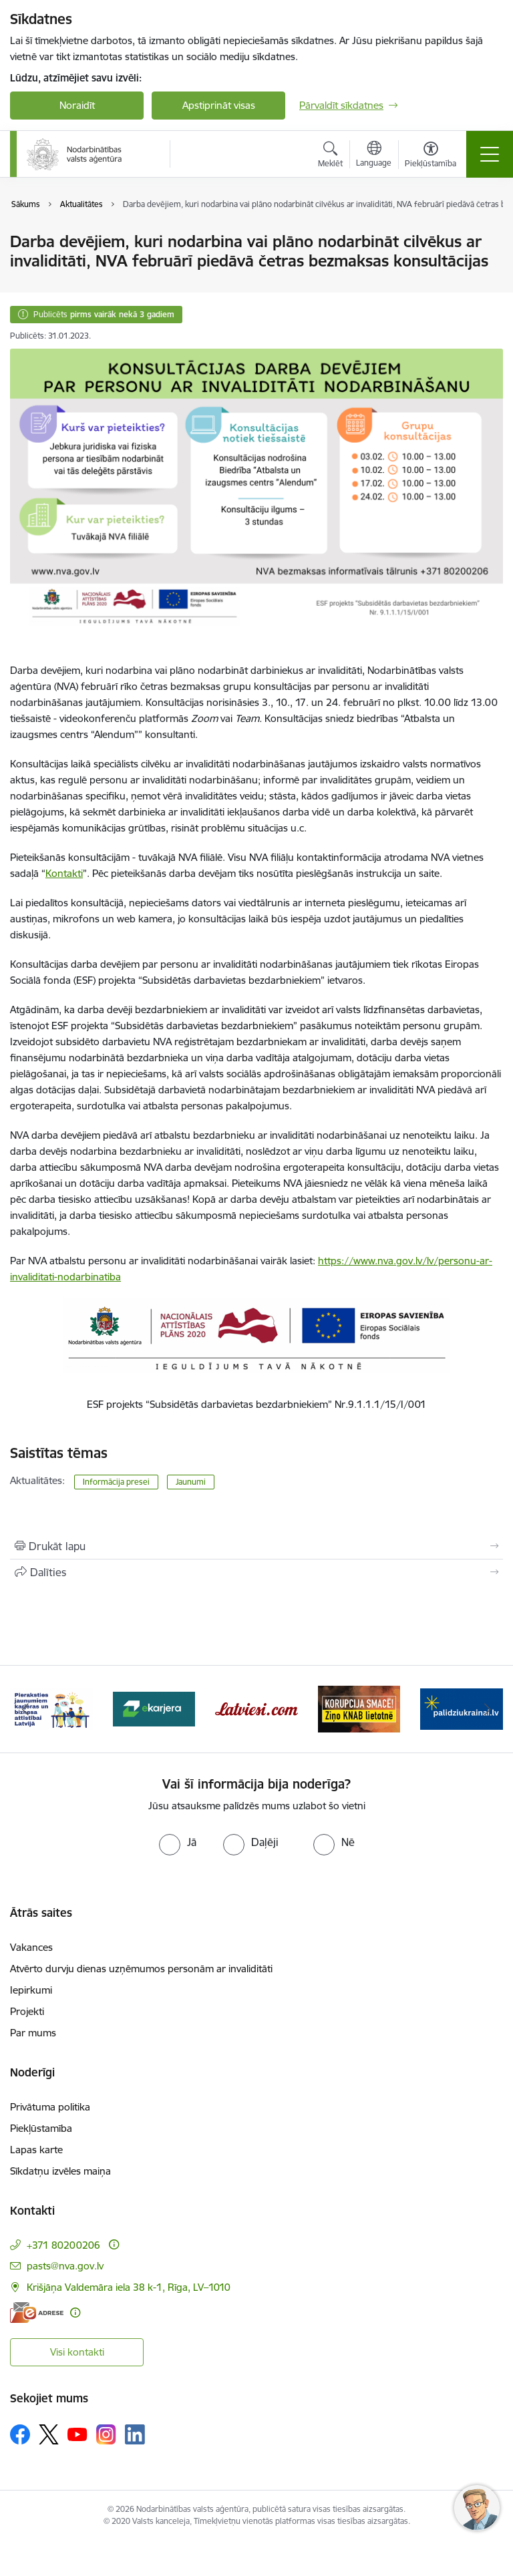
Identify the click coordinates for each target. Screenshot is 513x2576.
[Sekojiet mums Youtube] (77, 2434)
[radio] (177, 1842)
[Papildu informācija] (114, 2244)
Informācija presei (116, 1482)
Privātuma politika (50, 2106)
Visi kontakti (77, 2352)
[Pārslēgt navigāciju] (489, 154)
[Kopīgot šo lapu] (256, 1572)
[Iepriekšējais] (25, 1709)
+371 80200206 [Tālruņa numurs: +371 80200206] (63, 2245)
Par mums (33, 2032)
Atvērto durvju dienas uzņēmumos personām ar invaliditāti (141, 1968)
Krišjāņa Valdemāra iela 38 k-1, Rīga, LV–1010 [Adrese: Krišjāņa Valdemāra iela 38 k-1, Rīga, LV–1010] (128, 2287)
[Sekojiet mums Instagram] (106, 2434)
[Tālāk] (487, 1709)
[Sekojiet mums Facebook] (20, 2434)
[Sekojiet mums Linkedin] (135, 2434)
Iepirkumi (31, 1990)
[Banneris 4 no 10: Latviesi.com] (359, 1708)
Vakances (31, 1947)
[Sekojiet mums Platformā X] (49, 2434)
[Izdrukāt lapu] (256, 1546)
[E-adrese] (36, 2313)
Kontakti (64, 873)
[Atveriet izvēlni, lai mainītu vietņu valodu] (373, 155)
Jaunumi (191, 1482)
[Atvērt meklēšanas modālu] (330, 156)
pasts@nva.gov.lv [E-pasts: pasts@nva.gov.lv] (65, 2265)
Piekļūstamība (41, 2128)
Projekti (27, 2011)
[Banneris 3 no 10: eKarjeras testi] (256, 1708)
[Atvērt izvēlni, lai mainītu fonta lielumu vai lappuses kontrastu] (430, 156)
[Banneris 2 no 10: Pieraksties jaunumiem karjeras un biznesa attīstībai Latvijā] (154, 1708)
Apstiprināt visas (218, 105)
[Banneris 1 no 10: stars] (51, 1708)
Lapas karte (36, 2149)
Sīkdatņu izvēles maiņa (60, 2171)
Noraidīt (77, 105)
